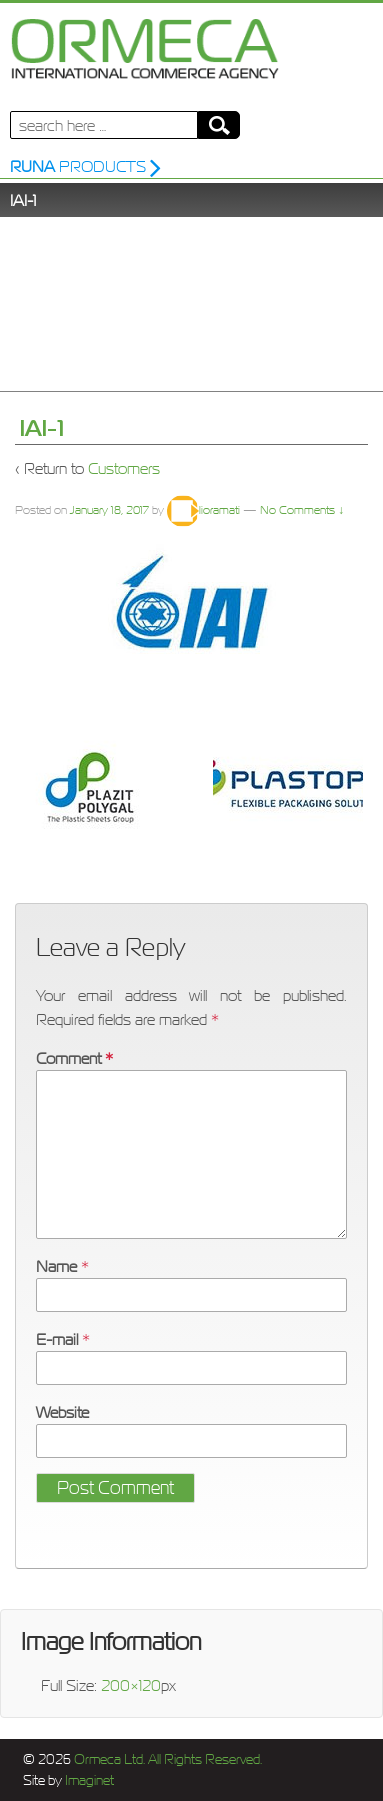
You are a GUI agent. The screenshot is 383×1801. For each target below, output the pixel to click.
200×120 (131, 1685)
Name (56, 1266)
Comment (74, 1058)
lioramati (203, 510)
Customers (124, 468)
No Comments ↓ (302, 510)
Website (62, 1412)
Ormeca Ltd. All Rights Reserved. (166, 1759)
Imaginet (88, 1780)
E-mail (57, 1339)
